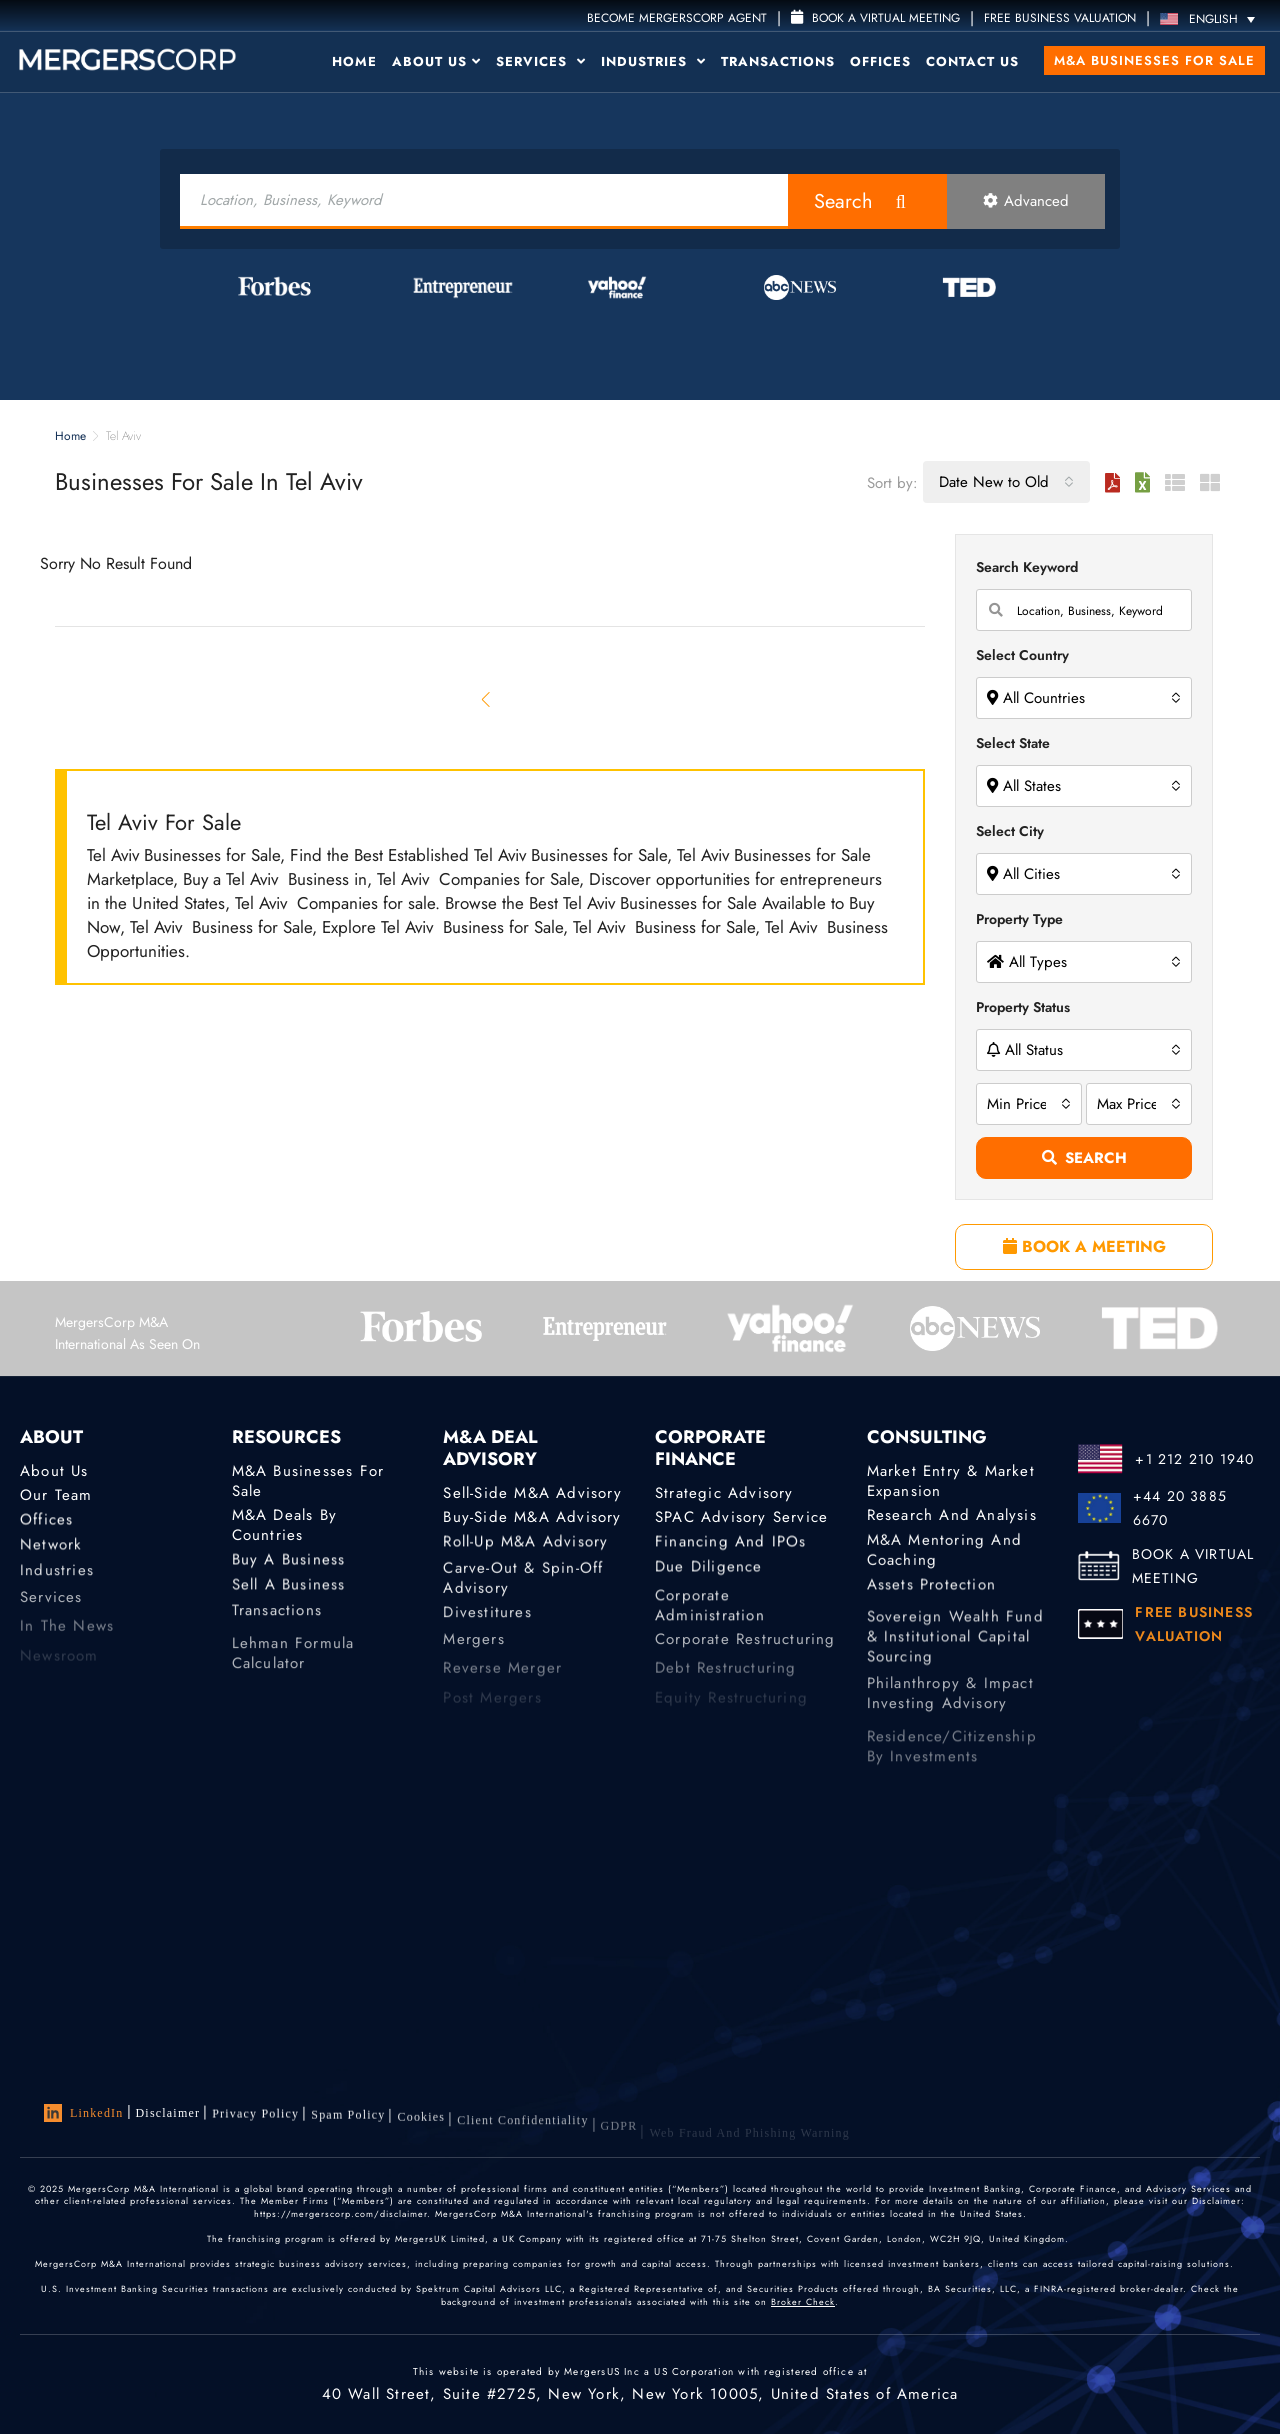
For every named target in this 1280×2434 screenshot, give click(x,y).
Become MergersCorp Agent (677, 18)
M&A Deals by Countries (284, 1528)
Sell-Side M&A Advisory (532, 1494)
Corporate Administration (710, 1633)
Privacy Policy (255, 2121)
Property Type (1019, 919)
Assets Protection (931, 1594)
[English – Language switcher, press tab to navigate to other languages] (1212, 18)
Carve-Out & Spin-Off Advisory (523, 1598)
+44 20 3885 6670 (1180, 1508)
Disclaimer (168, 2115)
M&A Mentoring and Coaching (944, 1562)
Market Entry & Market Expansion (951, 1484)
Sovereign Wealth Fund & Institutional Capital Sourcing (955, 1679)
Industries (653, 61)
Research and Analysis (952, 1516)
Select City (1010, 831)
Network (51, 1554)
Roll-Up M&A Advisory (525, 1547)
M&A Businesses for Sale (1154, 60)
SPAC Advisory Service (741, 1518)
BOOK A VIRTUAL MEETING (1193, 1566)
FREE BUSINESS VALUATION (1060, 18)
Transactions (778, 61)
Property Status (1023, 1007)
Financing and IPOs (731, 1547)
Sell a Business (289, 1594)
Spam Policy (348, 2127)
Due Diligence (709, 1576)
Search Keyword (1027, 567)
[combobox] (1006, 482)
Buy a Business (289, 1565)
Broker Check (803, 2313)
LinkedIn (84, 2115)
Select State (1013, 743)
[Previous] (487, 699)
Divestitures (487, 1626)
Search (843, 201)
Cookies (421, 2133)
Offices (880, 61)
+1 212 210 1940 (1194, 1459)
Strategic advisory (724, 1494)
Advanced (1026, 201)
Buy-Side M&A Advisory (532, 1518)
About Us (436, 61)
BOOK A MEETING (1084, 1246)
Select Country (1022, 655)
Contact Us (972, 61)
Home (354, 61)
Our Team (56, 1496)
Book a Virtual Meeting (875, 18)
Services (541, 61)
